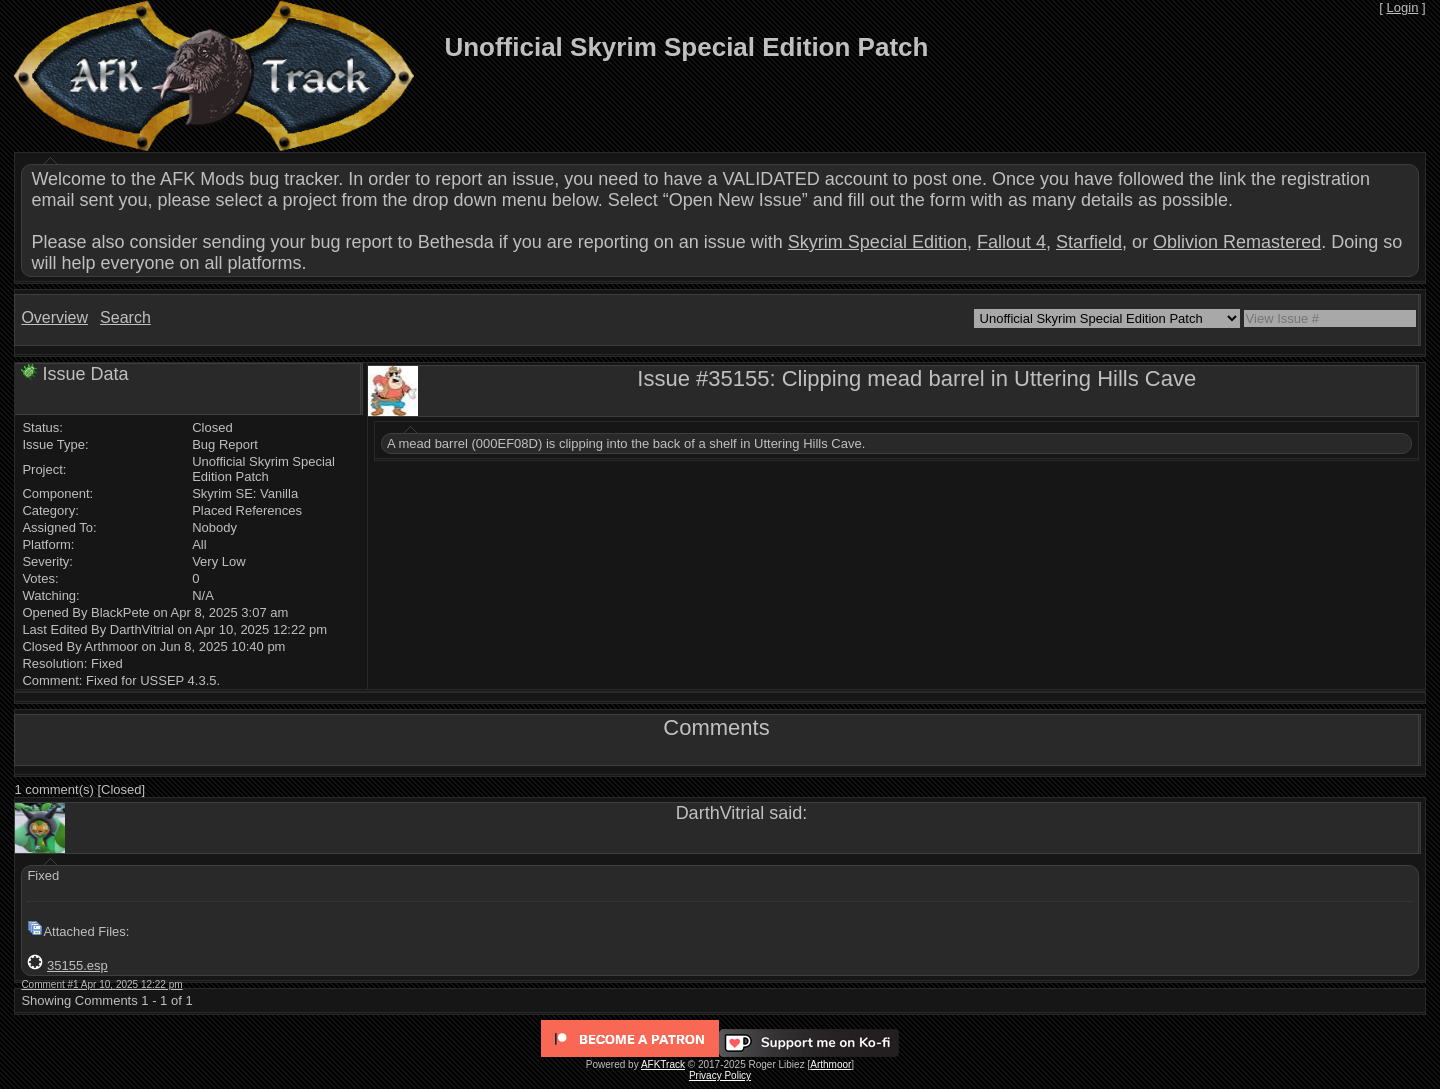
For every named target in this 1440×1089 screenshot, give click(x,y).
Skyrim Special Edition (877, 242)
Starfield (1089, 242)
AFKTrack (663, 1064)
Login (1403, 7)
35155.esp (77, 965)
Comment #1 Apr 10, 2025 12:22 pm (101, 984)
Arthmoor (830, 1064)
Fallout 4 (1011, 242)
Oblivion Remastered (1237, 242)
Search (125, 317)
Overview (54, 317)
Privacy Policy (720, 1075)
